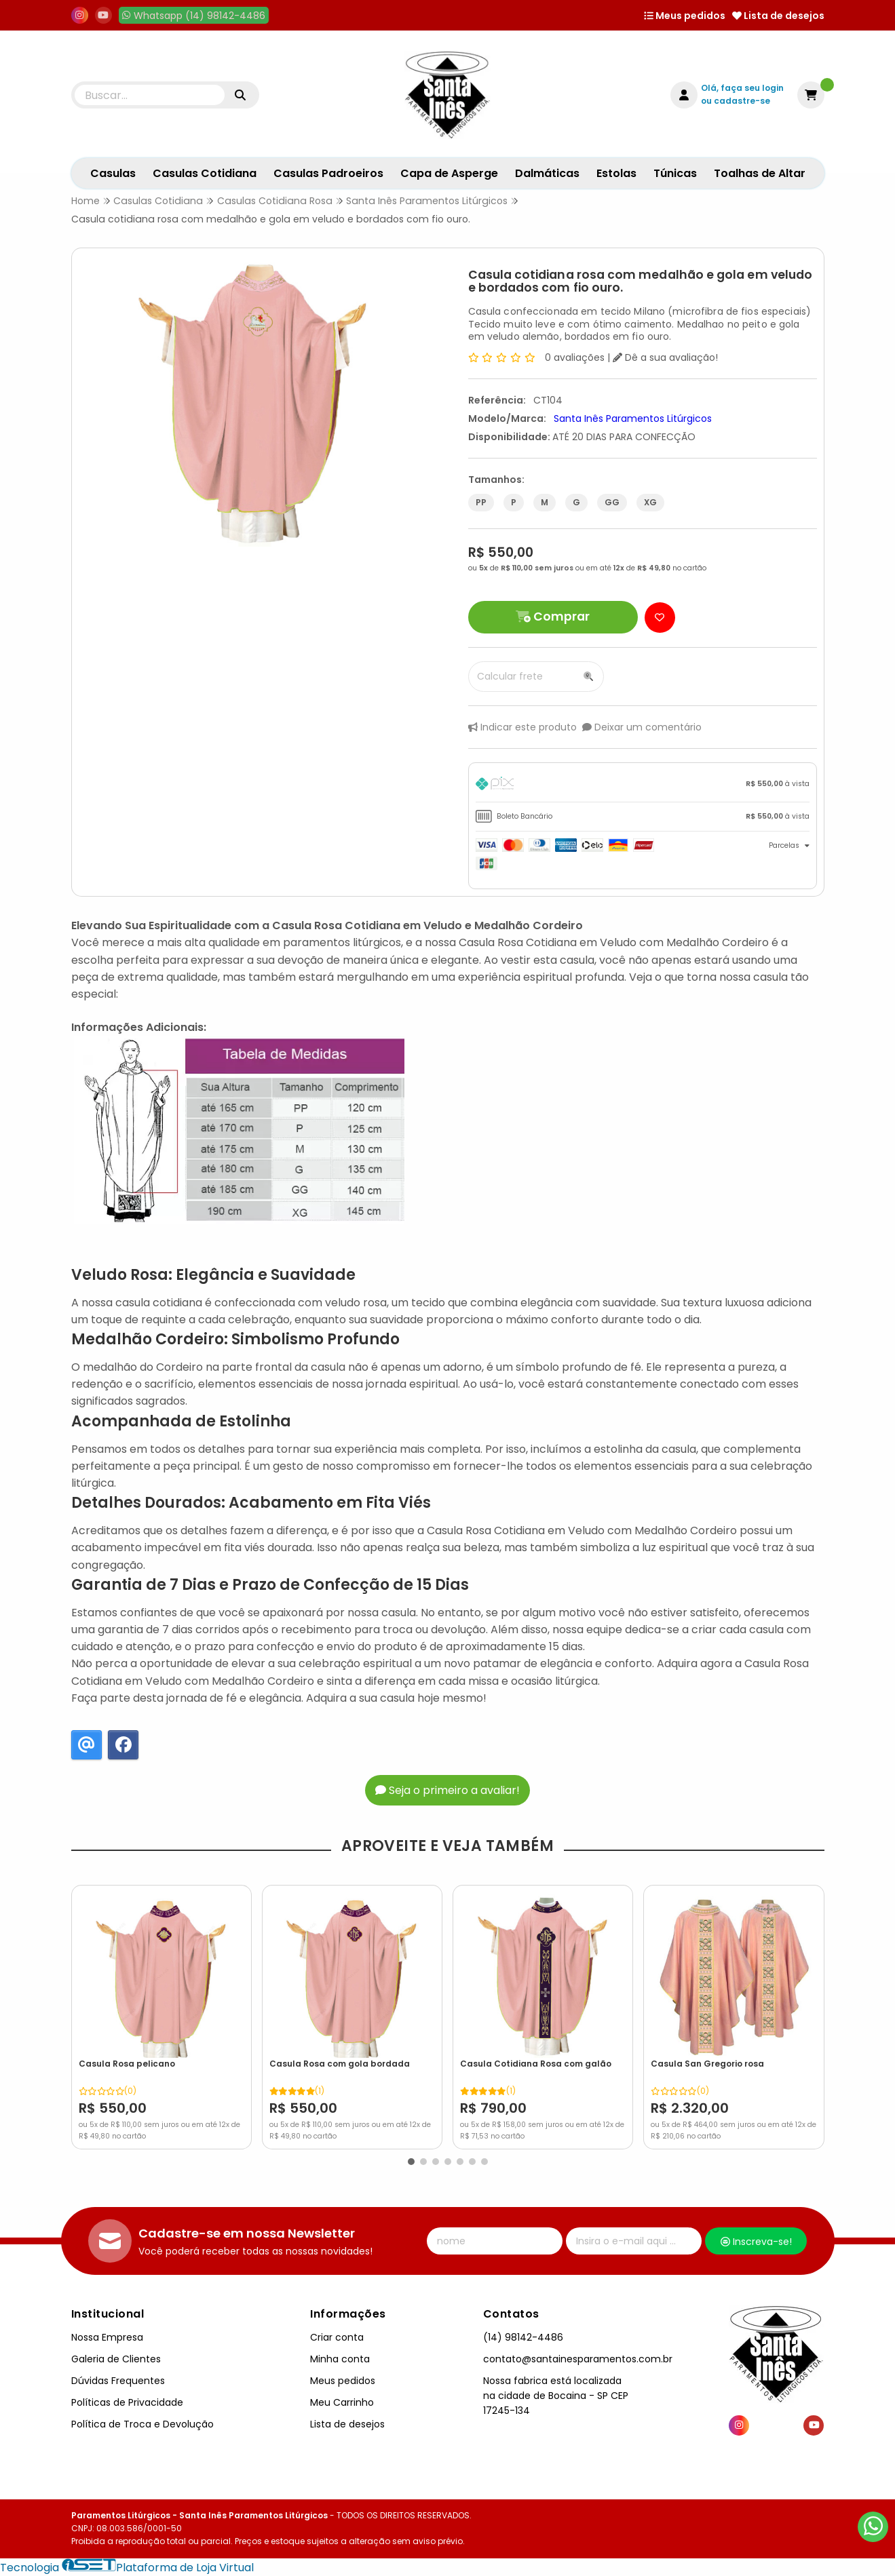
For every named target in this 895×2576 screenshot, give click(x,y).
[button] (411, 2161)
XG (650, 502)
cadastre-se (742, 100)
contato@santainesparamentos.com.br (577, 2359)
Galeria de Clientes (116, 2359)
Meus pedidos (684, 15)
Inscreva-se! (756, 2241)
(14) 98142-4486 (523, 2337)
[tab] (643, 786)
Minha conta (340, 2359)
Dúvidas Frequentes (118, 2380)
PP (481, 502)
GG (612, 502)
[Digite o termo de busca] (150, 95)
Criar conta (337, 2337)
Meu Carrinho (342, 2402)
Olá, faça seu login (742, 88)
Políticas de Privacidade (127, 2402)
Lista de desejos (778, 15)
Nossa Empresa (107, 2337)
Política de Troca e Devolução (142, 2424)
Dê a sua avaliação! (665, 357)
